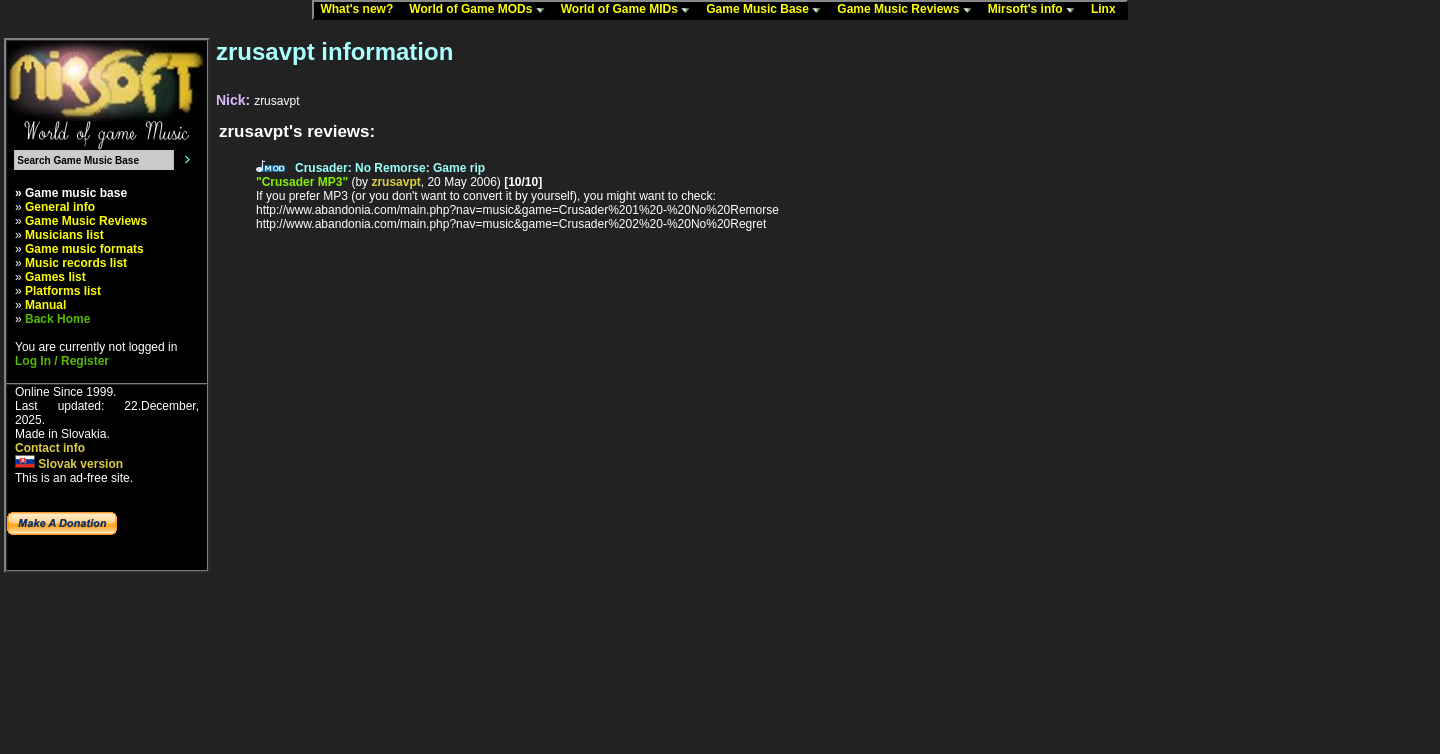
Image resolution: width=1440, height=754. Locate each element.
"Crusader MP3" (302, 182)
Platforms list (63, 291)
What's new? (361, 10)
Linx (1108, 10)
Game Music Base (768, 10)
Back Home (57, 319)
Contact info (50, 448)
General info (60, 207)
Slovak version (69, 464)
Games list (55, 277)
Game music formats (84, 249)
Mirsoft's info (1036, 10)
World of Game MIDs (630, 10)
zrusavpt (395, 182)
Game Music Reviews (908, 10)
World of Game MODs (481, 10)
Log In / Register (62, 361)
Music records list (76, 263)
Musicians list (64, 235)
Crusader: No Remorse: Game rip (390, 168)
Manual (45, 305)
